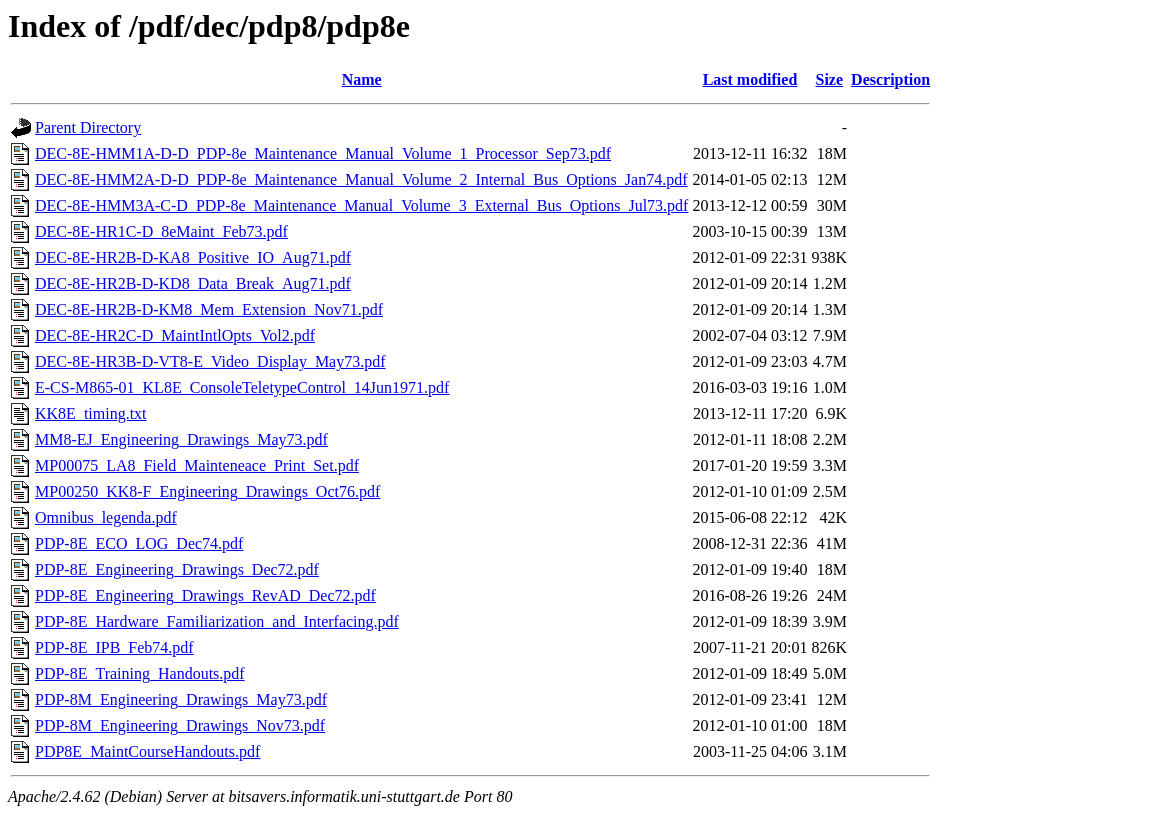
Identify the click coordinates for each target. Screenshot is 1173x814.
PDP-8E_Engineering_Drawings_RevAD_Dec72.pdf (205, 595)
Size (830, 79)
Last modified (750, 79)
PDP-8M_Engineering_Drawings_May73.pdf (181, 699)
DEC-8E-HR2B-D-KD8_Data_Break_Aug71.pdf (193, 283)
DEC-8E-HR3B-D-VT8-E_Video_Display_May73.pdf (210, 361)
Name (362, 79)
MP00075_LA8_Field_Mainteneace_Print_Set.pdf (197, 465)
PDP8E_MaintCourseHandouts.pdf (147, 751)
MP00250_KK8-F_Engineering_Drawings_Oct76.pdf (207, 491)
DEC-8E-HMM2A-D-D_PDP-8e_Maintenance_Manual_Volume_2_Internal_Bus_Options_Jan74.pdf (361, 179)
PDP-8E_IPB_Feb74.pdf (114, 647)
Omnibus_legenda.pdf (106, 517)
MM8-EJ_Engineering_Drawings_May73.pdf (181, 439)
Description (890, 79)
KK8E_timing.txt (91, 413)
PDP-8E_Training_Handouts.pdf (140, 673)
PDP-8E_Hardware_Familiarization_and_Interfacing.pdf (217, 621)
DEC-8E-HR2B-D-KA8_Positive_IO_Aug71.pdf (193, 257)
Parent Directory (88, 127)
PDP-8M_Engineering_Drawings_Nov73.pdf (180, 725)
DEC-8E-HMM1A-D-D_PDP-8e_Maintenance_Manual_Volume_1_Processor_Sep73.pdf (323, 153)
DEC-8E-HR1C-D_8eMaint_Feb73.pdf (161, 231)
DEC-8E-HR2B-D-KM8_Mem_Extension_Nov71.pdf (209, 309)
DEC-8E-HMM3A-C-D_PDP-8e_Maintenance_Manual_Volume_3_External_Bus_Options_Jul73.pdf (361, 205)
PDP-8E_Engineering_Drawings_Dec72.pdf (177, 569)
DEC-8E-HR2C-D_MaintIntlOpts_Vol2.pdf (175, 335)
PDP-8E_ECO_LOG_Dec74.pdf (139, 543)
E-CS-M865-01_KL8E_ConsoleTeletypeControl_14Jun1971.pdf (242, 387)
